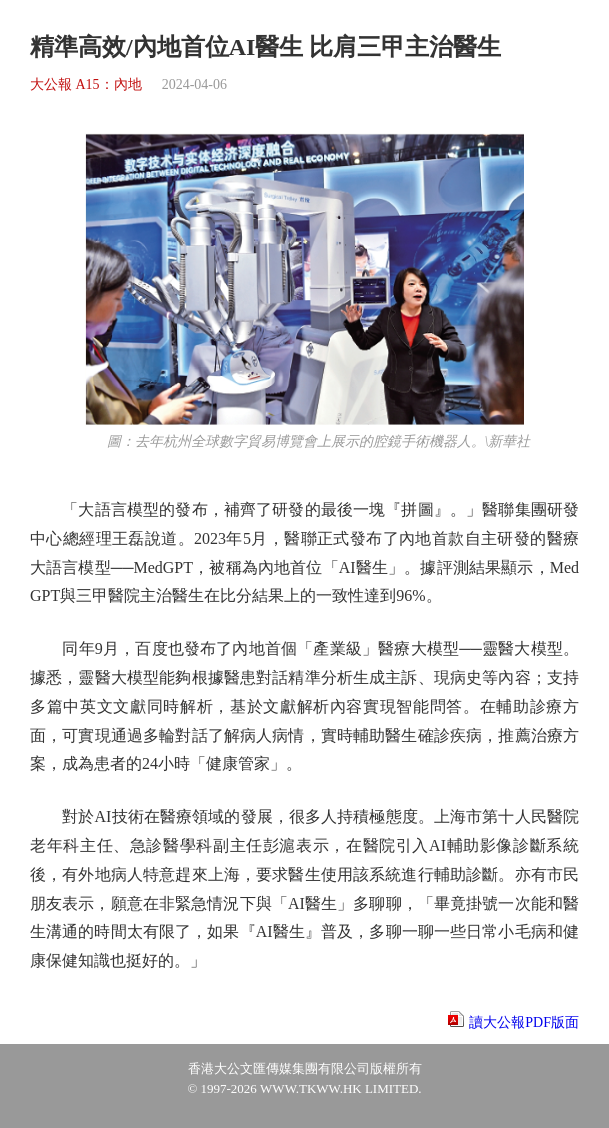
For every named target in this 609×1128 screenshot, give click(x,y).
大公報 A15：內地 (86, 84)
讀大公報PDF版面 (524, 1022)
